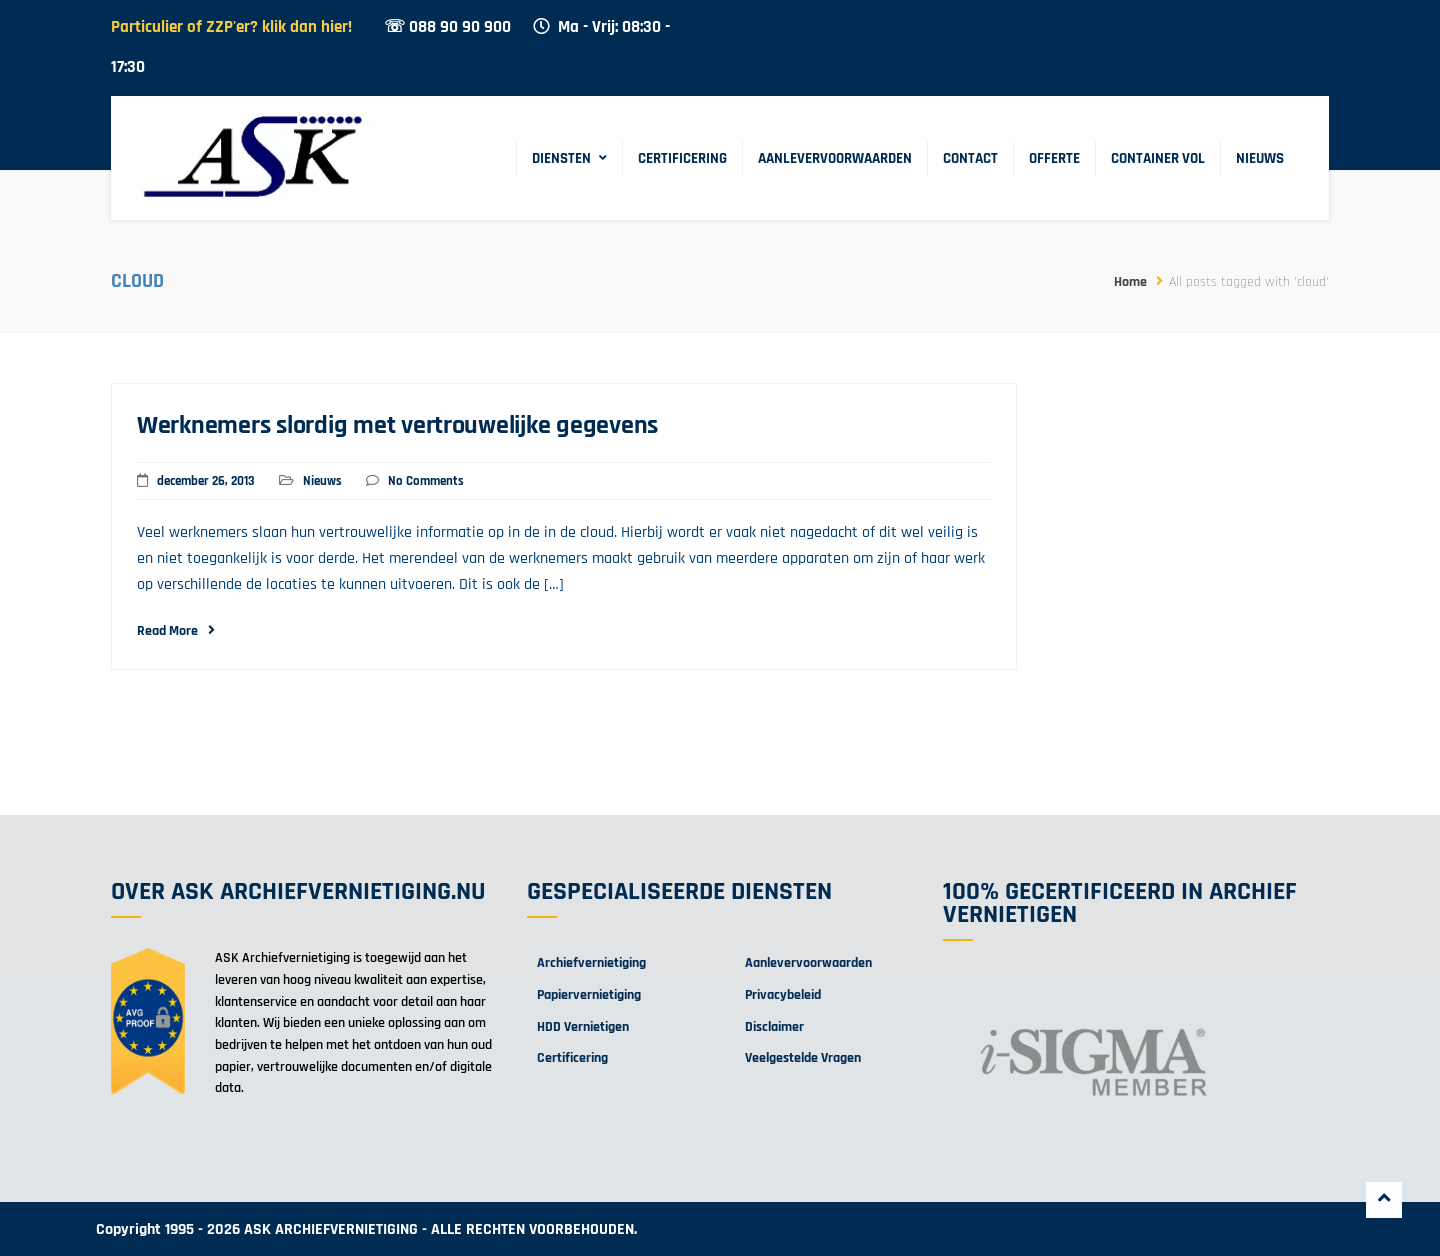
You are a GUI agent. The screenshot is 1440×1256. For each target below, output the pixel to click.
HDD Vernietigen (583, 1027)
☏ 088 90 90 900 (447, 27)
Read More (176, 631)
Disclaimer (774, 1027)
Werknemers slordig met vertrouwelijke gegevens (397, 425)
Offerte (1054, 158)
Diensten (561, 158)
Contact (970, 158)
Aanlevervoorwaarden (835, 158)
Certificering (682, 158)
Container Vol (1158, 158)
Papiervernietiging (589, 995)
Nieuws (1260, 158)
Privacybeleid (783, 995)
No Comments (426, 481)
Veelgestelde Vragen (803, 1058)
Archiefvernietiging (591, 963)
